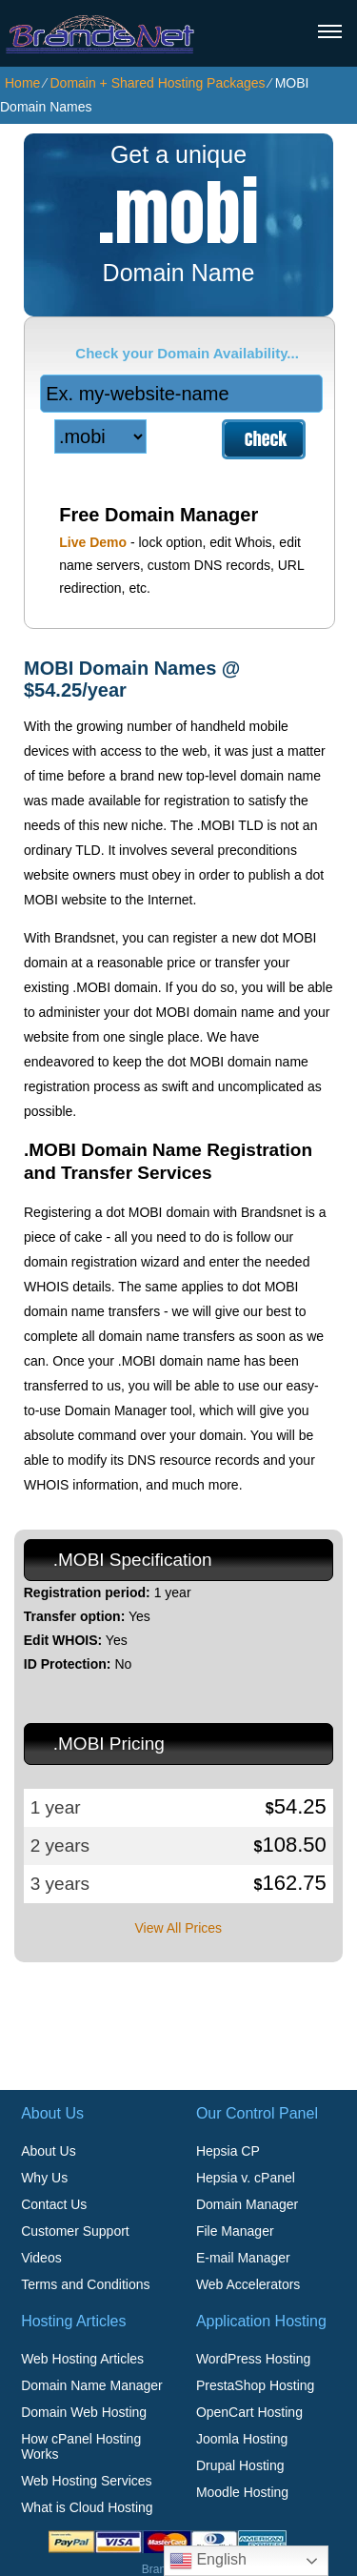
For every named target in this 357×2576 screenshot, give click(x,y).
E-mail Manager (243, 2257)
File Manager (235, 2231)
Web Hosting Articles (82, 2358)
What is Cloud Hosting (87, 2507)
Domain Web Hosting (84, 2412)
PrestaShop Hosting (255, 2385)
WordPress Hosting (253, 2358)
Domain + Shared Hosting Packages (157, 83)
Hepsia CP (228, 2151)
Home (22, 83)
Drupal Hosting (240, 2465)
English (208, 2560)
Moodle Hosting (242, 2492)
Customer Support (75, 2231)
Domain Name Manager (92, 2385)
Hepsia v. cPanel (245, 2177)
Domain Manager (247, 2204)
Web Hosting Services (86, 2480)
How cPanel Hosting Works (81, 2446)
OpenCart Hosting (249, 2412)
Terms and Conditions (85, 2284)
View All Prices (178, 1928)
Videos (41, 2257)
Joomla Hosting (242, 2438)
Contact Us (54, 2204)
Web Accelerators (248, 2284)
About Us (48, 2151)
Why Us (44, 2177)
